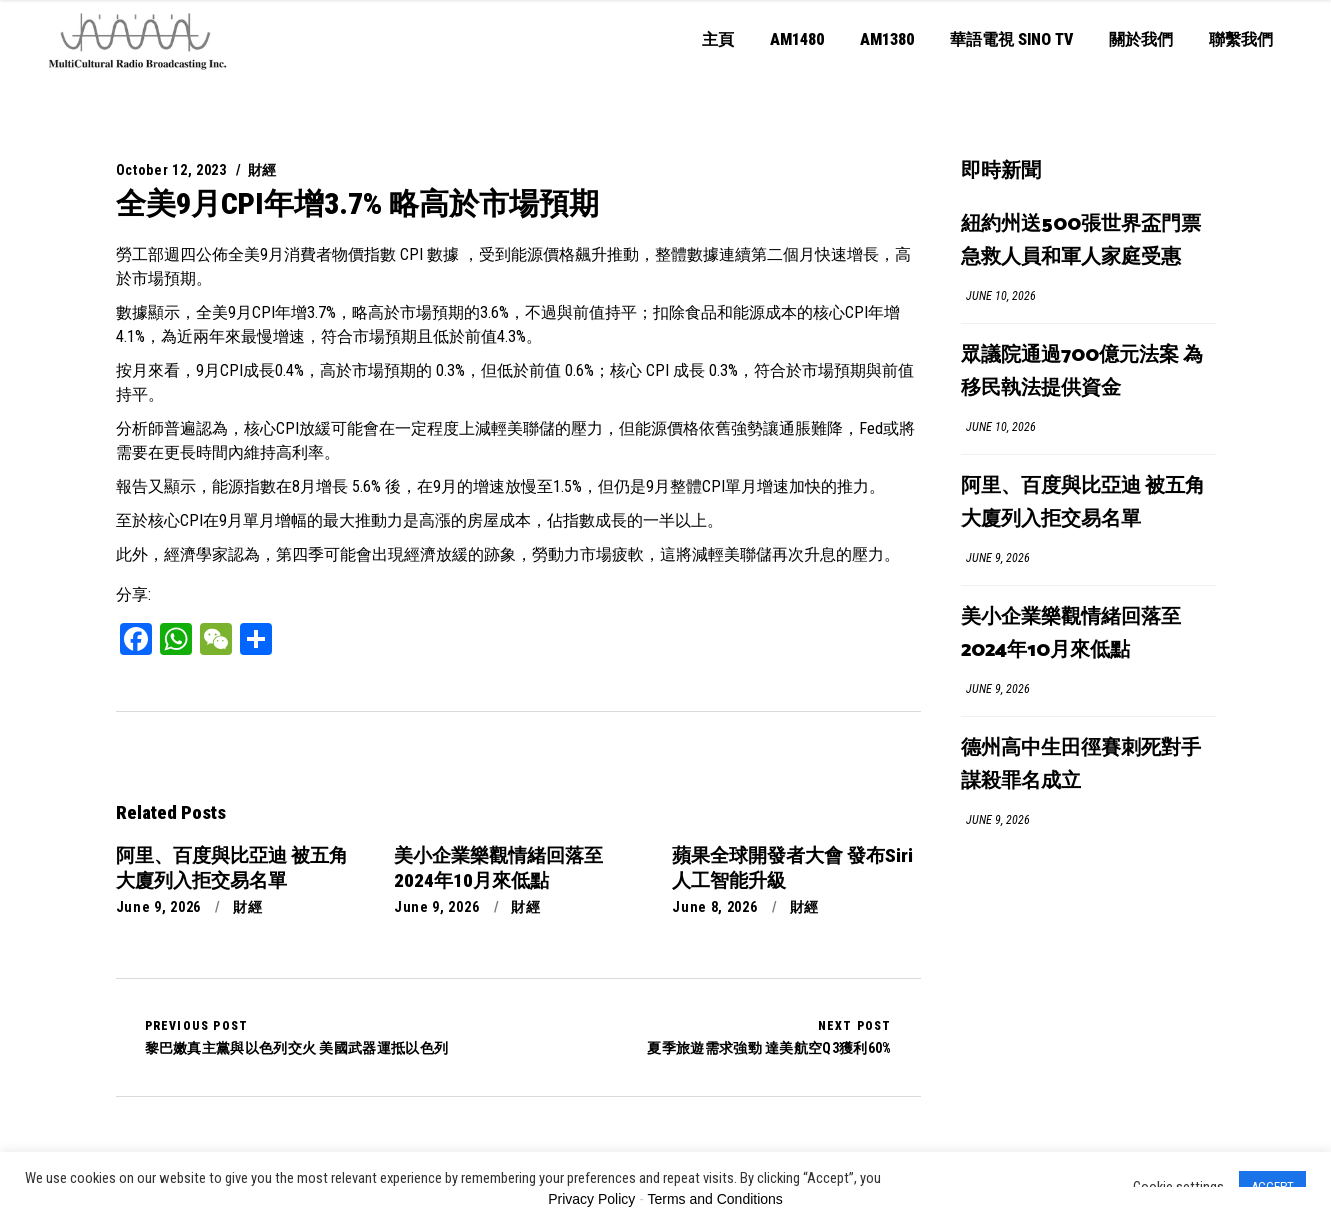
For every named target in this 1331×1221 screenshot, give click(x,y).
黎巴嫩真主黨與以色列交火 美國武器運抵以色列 (297, 1037)
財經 (262, 170)
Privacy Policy (591, 1199)
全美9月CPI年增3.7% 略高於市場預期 (357, 203)
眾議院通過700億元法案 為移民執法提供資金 (1082, 372)
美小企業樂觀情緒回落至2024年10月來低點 (1071, 634)
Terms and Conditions (714, 1199)
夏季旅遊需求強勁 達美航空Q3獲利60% (769, 1037)
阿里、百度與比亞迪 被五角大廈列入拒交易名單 (1083, 503)
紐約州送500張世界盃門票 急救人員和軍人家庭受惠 (1081, 241)
